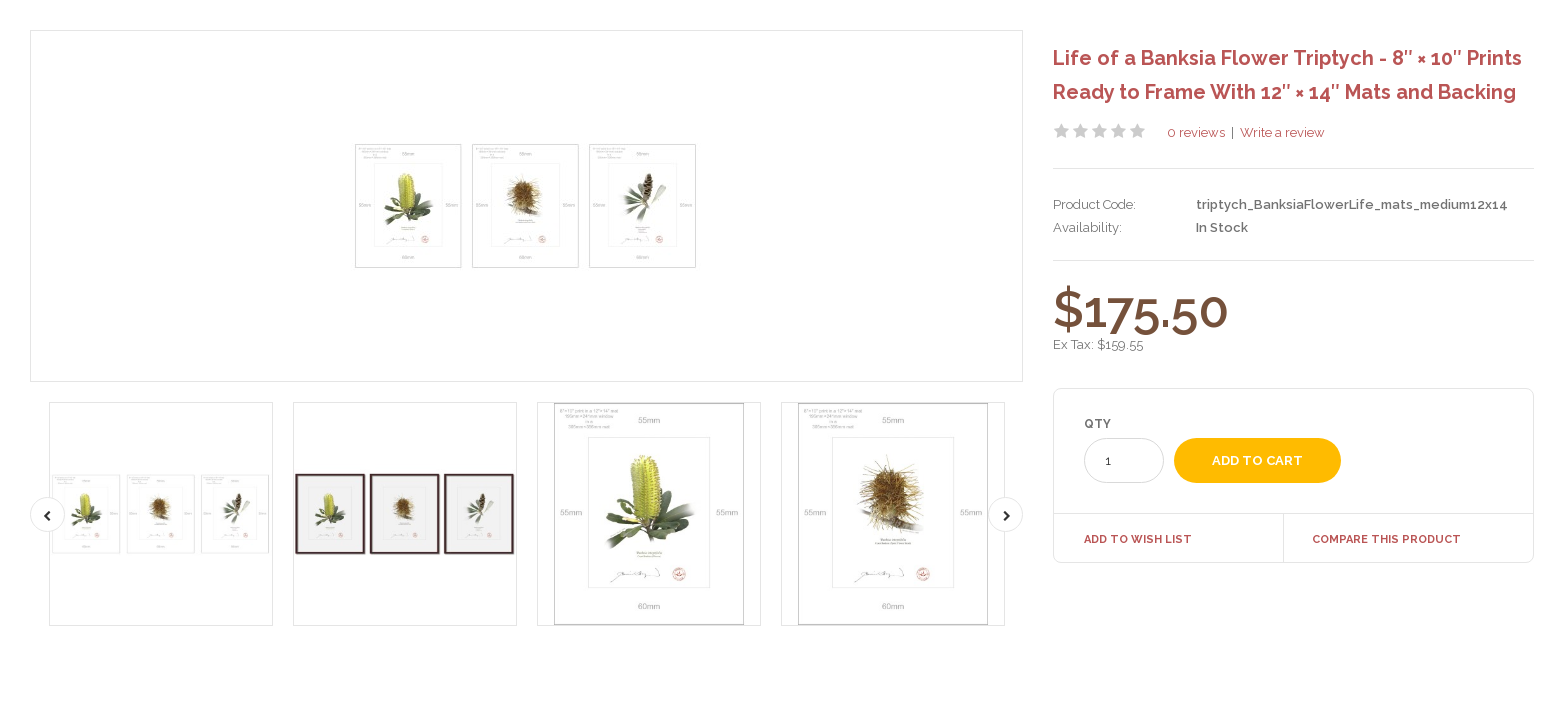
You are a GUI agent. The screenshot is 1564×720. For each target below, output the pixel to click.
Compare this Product (1386, 539)
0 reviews (1196, 132)
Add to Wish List (1138, 539)
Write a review (1282, 132)
